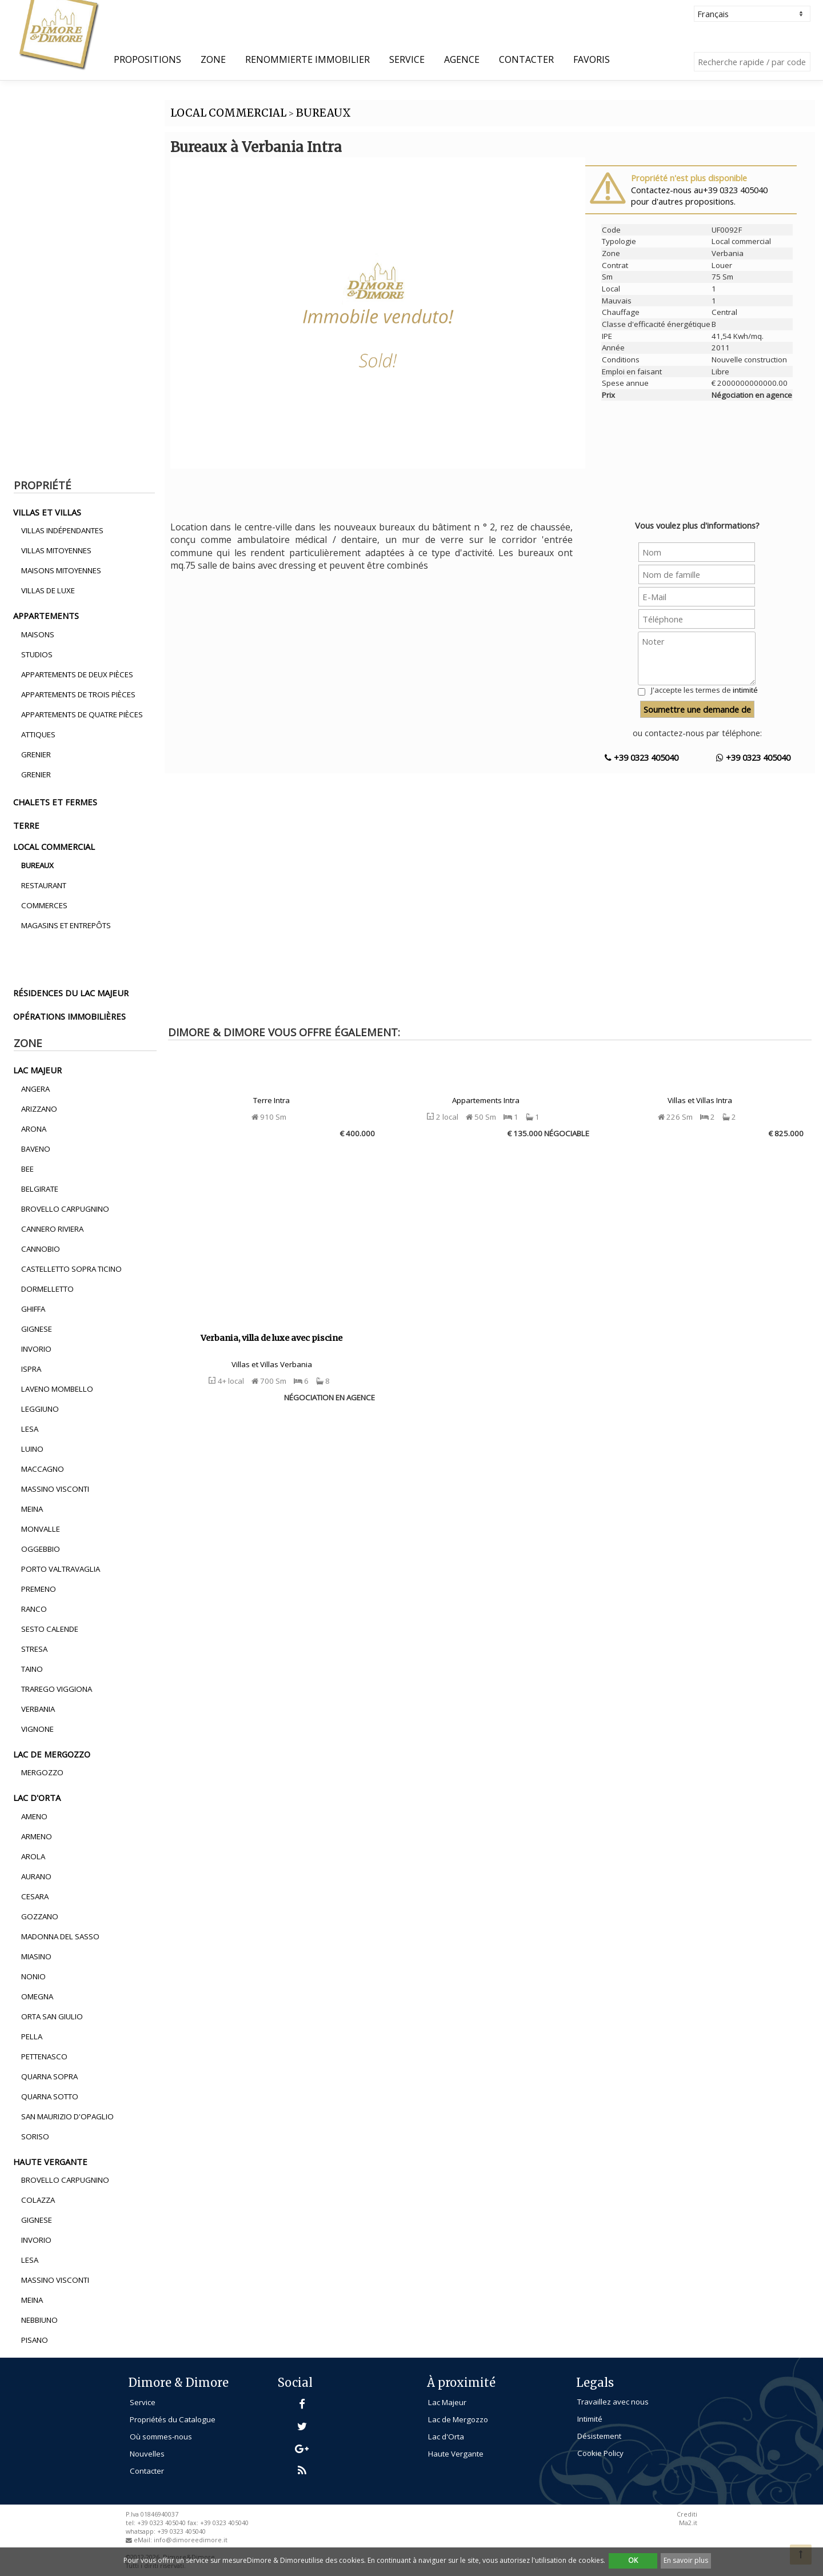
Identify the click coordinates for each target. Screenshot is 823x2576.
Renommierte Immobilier (307, 59)
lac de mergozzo (51, 1754)
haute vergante (50, 2161)
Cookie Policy (600, 2453)
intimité (745, 690)
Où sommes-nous (161, 2436)
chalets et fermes (55, 802)
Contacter (526, 59)
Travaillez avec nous (613, 2402)
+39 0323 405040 (641, 757)
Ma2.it (688, 2523)
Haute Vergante (456, 2454)
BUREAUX (323, 112)
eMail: (144, 2540)
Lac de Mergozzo (458, 2419)
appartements (46, 615)
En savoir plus (686, 2560)
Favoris (591, 59)
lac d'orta (37, 1797)
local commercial (54, 846)
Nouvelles (147, 2454)
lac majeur (37, 1070)
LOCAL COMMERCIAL (228, 112)
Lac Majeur (447, 2402)
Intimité (589, 2419)
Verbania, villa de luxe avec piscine (271, 1338)
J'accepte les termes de (704, 690)
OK (633, 2560)
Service (407, 59)
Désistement (599, 2436)
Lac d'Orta (446, 2436)
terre (26, 825)
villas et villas (47, 512)
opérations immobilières (69, 1016)
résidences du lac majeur (71, 993)
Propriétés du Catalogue (172, 2419)
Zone (213, 59)
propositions (147, 59)
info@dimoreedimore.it (190, 2540)
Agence (462, 59)
